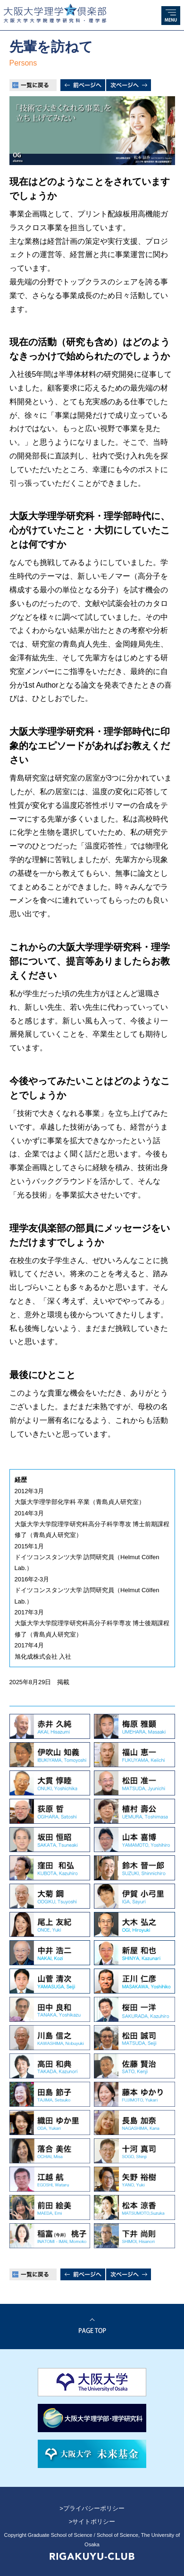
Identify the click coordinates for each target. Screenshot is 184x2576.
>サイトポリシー (92, 2521)
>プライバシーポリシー (92, 2508)
